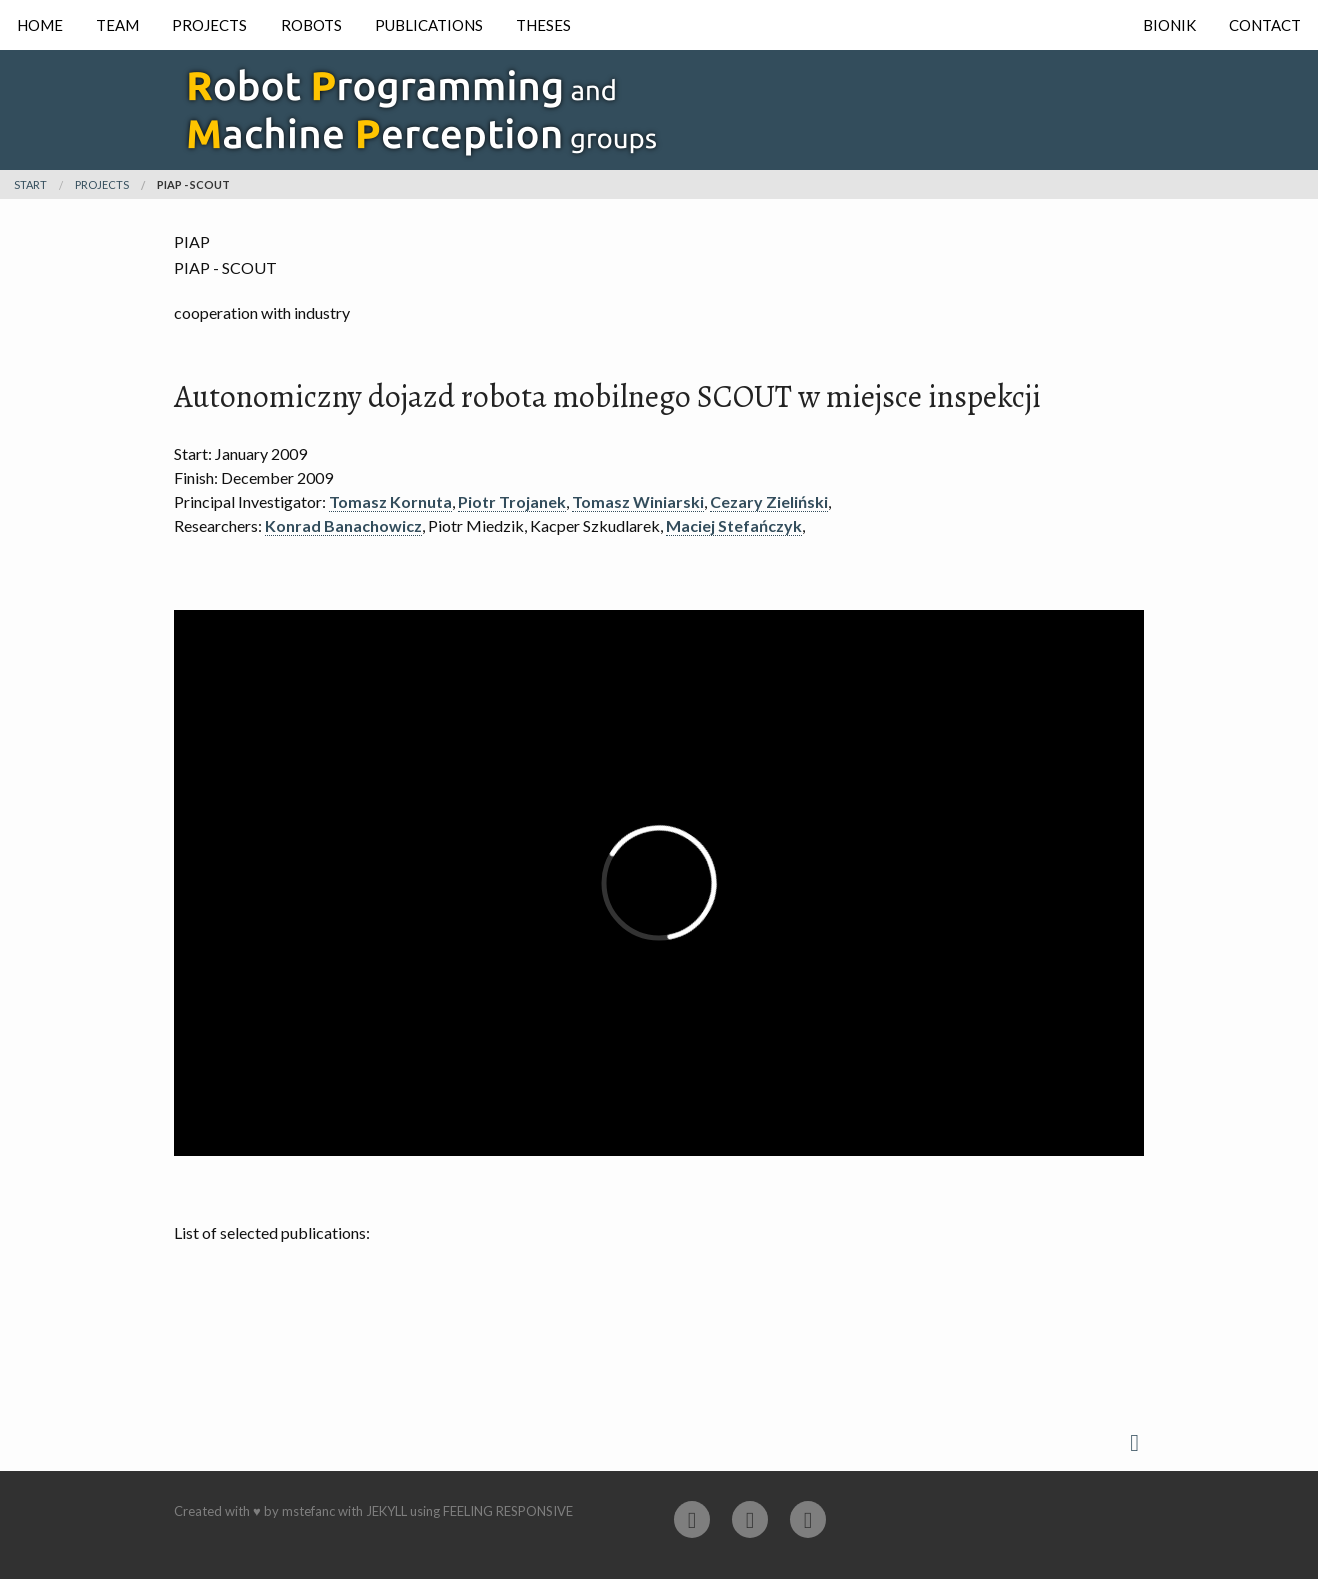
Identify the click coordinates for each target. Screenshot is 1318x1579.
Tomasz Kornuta (390, 501)
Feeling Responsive (508, 1511)
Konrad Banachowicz (343, 525)
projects (102, 184)
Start (30, 184)
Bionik (1169, 25)
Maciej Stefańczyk (734, 525)
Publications (429, 25)
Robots (311, 25)
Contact (1265, 25)
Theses (543, 25)
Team (117, 25)
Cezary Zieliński (769, 501)
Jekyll (386, 1511)
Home (40, 25)
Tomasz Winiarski (638, 501)
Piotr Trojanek (512, 501)
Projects (209, 25)
